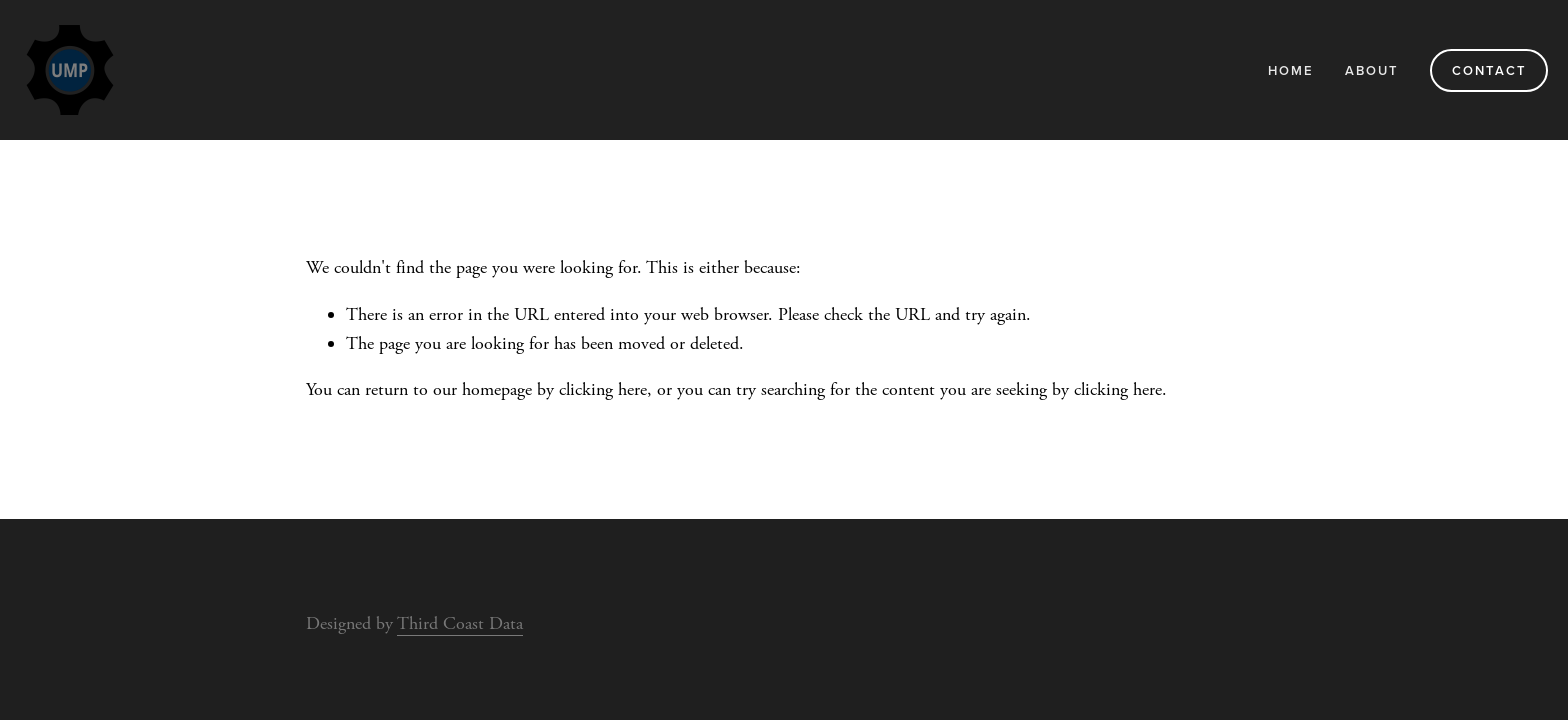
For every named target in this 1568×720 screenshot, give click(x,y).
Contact (1489, 70)
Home (1291, 70)
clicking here (603, 389)
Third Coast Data (460, 623)
